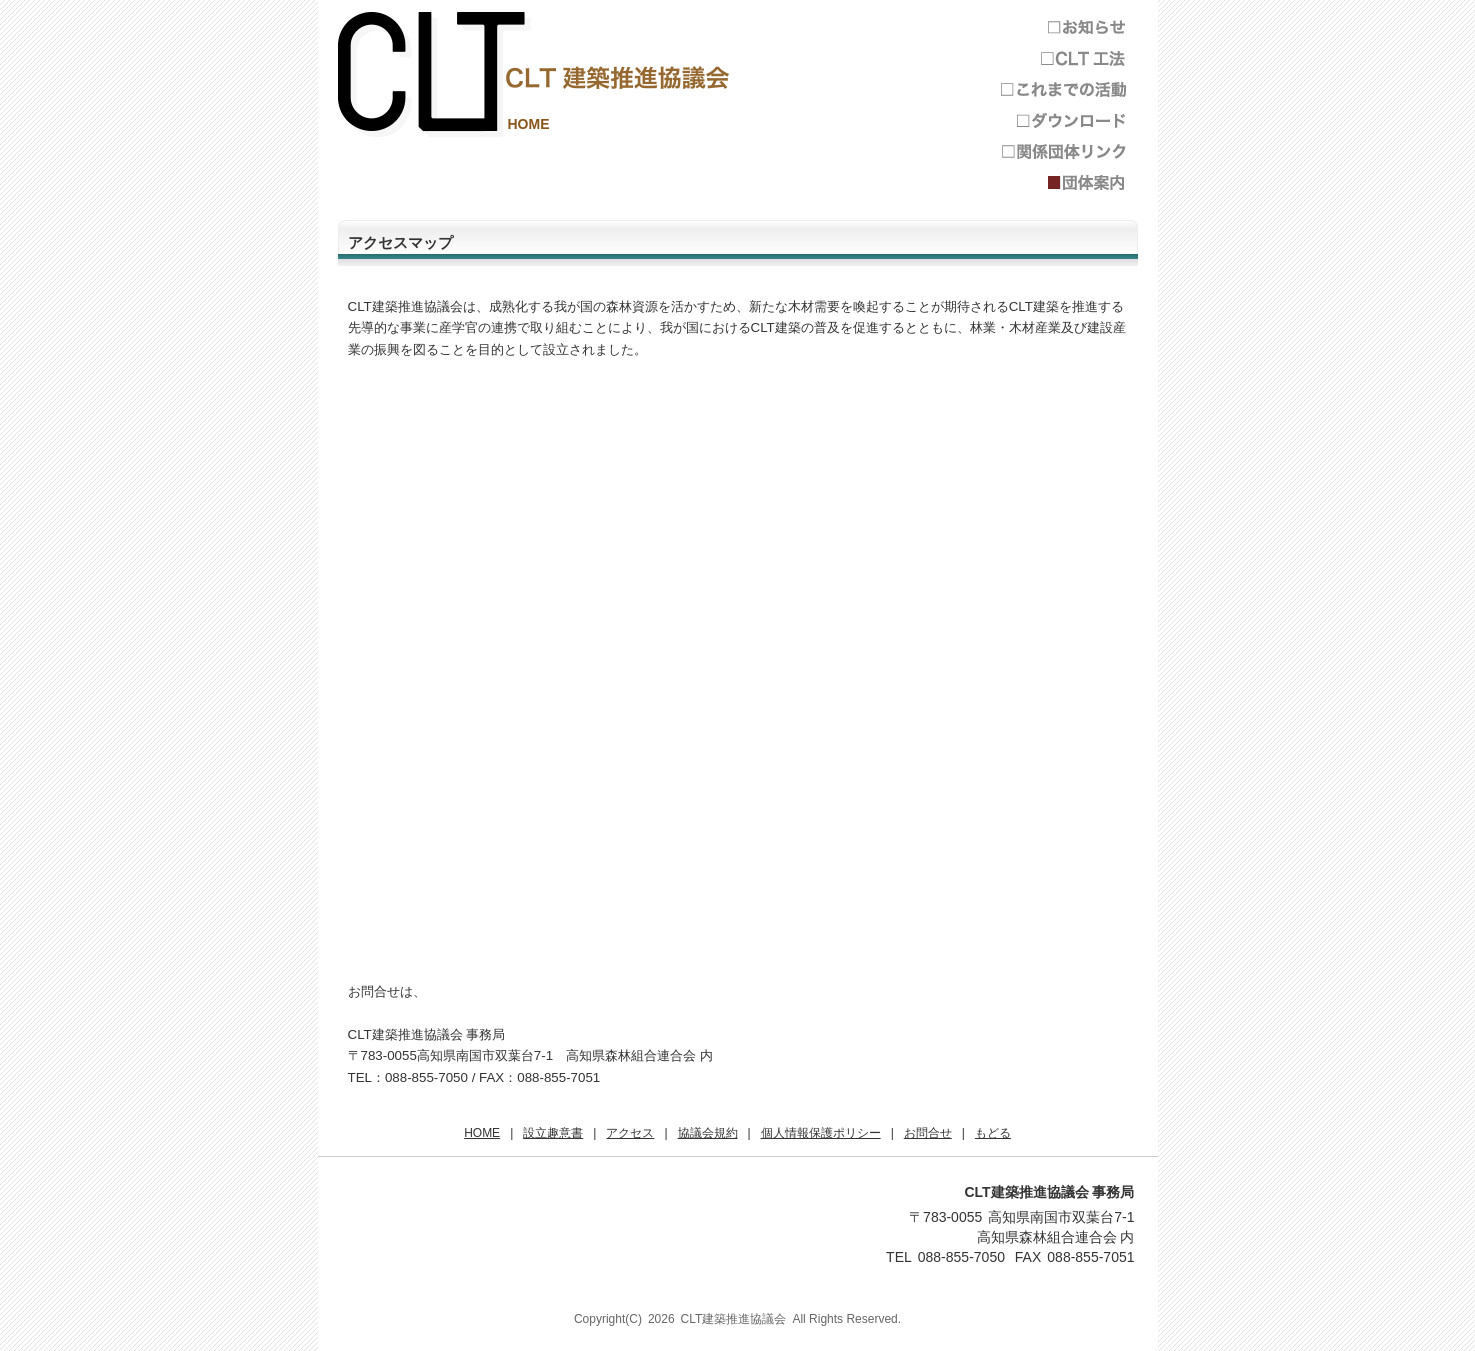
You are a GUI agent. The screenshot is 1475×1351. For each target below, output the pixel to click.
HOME (529, 124)
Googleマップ (748, 681)
